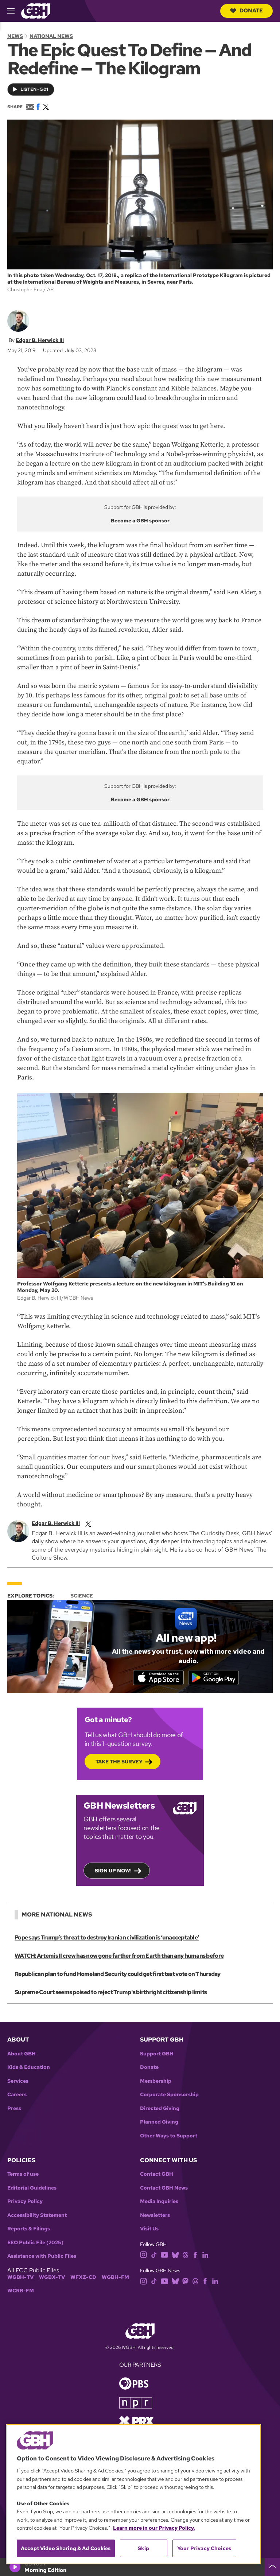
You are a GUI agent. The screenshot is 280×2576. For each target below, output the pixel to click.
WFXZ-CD (83, 2278)
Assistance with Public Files (41, 2257)
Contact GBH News (164, 2189)
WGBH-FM (115, 2278)
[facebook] (195, 2255)
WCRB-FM (20, 2292)
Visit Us (149, 2230)
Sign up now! (113, 1871)
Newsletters (155, 2216)
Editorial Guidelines (32, 2189)
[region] (133, 2494)
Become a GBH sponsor (140, 520)
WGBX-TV (52, 2278)
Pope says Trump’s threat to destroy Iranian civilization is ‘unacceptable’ (106, 1938)
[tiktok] (154, 2255)
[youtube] (164, 2255)
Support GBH (157, 2055)
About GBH (21, 2055)
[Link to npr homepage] (135, 2403)
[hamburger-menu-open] (14, 11)
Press (14, 2109)
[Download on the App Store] (156, 1678)
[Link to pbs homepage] (133, 2384)
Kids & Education (28, 2068)
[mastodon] (185, 2282)
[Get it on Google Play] (215, 1678)
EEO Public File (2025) (35, 2244)
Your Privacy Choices (204, 2548)
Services (17, 2082)
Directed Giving (159, 2109)
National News (51, 36)
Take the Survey (119, 1762)
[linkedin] (205, 2255)
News (15, 36)
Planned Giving (159, 2123)
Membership (155, 2082)
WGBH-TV (20, 2278)
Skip (143, 2548)
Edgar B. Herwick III (40, 340)
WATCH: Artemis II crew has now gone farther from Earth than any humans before (119, 1957)
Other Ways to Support (168, 2137)
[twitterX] (88, 1523)
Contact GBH (156, 2175)
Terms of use (23, 2175)
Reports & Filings (28, 2230)
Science (81, 1595)
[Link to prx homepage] (136, 2421)
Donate (246, 10)
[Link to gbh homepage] (35, 10)
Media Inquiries (159, 2203)
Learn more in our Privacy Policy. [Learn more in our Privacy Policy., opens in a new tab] (154, 2528)
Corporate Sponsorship (169, 2096)
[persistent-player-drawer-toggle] (272, 2567)
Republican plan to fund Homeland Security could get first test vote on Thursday (117, 1975)
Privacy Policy (25, 2203)
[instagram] (143, 2255)
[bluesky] (175, 2255)
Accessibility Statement (37, 2216)
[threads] (185, 2255)
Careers (17, 2096)
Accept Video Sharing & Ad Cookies (66, 2548)
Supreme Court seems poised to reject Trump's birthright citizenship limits (110, 1993)
